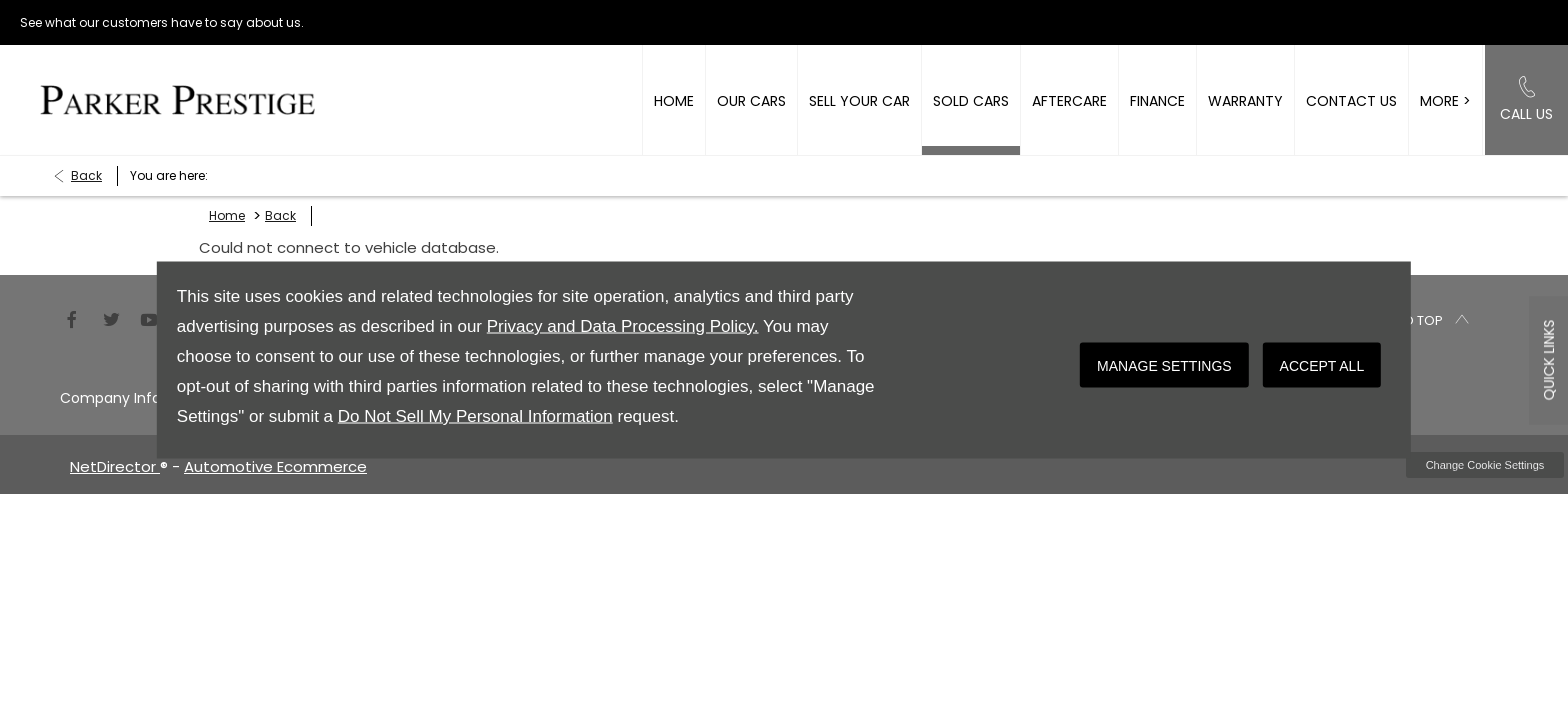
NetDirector (115, 466)
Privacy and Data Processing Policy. (623, 326)
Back (86, 175)
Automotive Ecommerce (275, 466)
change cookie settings (1485, 465)
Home (227, 215)
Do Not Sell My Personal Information (475, 416)
